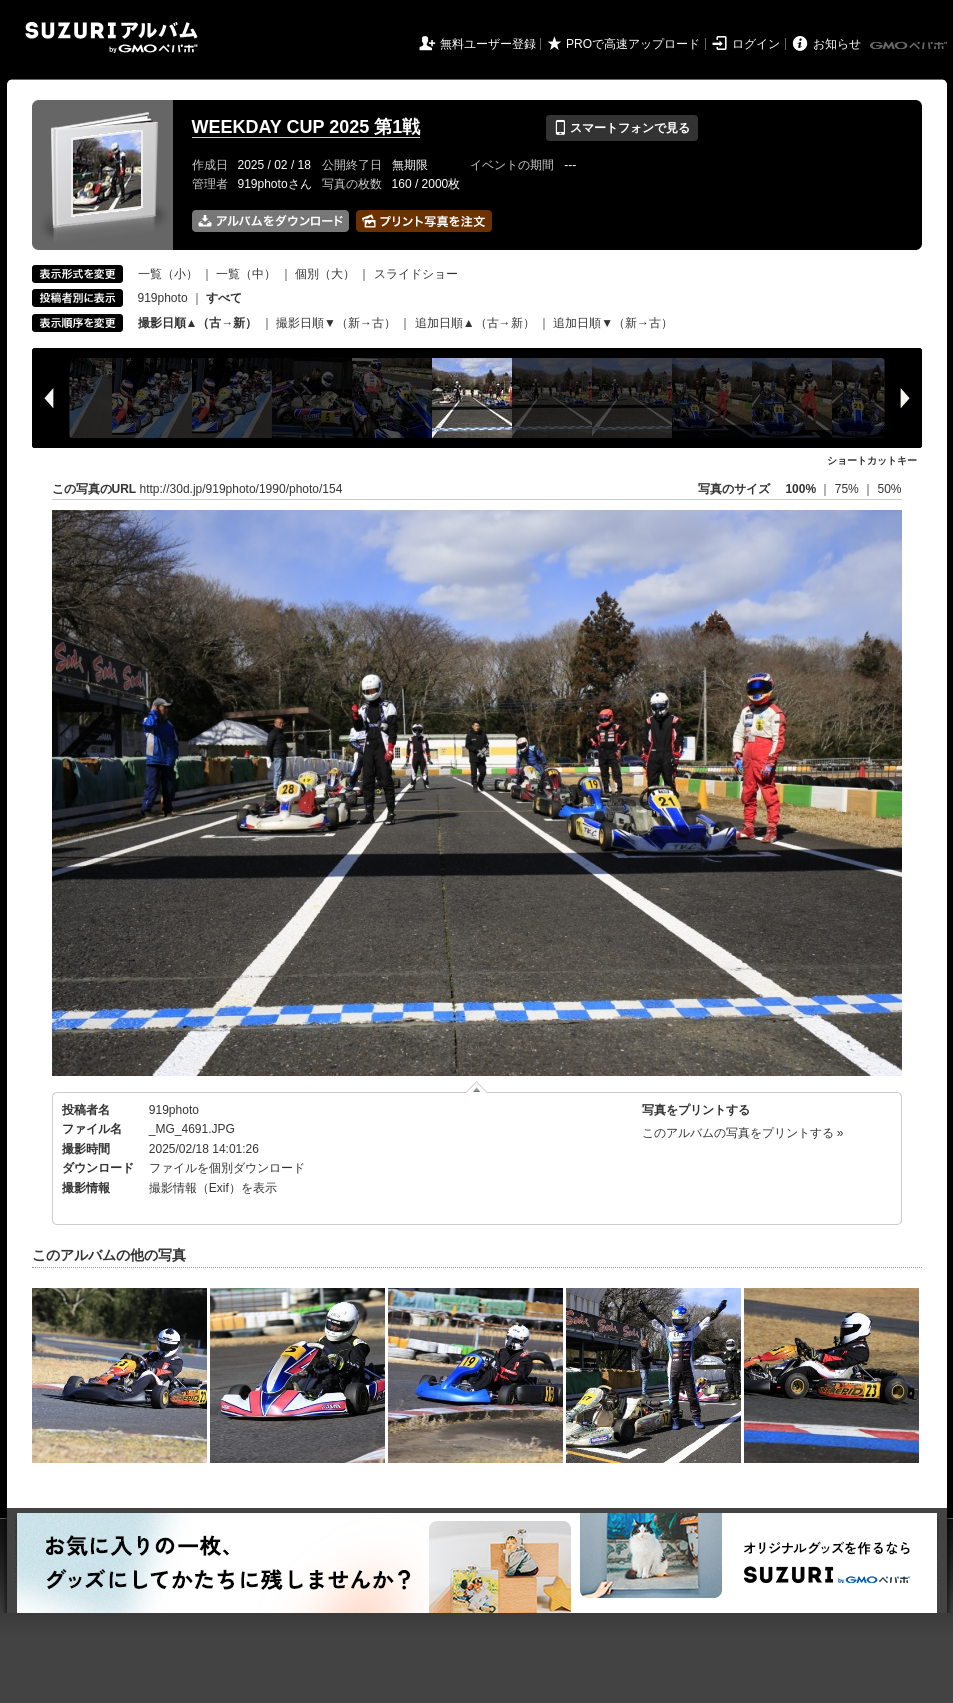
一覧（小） (168, 274)
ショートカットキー (872, 460)
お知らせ (837, 44)
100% (800, 489)
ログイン (756, 44)
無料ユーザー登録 (488, 44)
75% (848, 489)
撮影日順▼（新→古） (336, 323)
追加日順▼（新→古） (613, 323)
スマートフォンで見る (621, 128)
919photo (163, 298)
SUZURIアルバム (111, 37)
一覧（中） (246, 274)
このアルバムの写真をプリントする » (743, 1133)
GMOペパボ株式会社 (910, 46)
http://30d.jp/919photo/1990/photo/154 (241, 489)
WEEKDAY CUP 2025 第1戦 (306, 127)
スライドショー (416, 274)
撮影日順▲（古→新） (198, 323)
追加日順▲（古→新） (475, 323)
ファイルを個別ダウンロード (227, 1168)
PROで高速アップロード (633, 44)
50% (889, 489)
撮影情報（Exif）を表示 (213, 1188)
